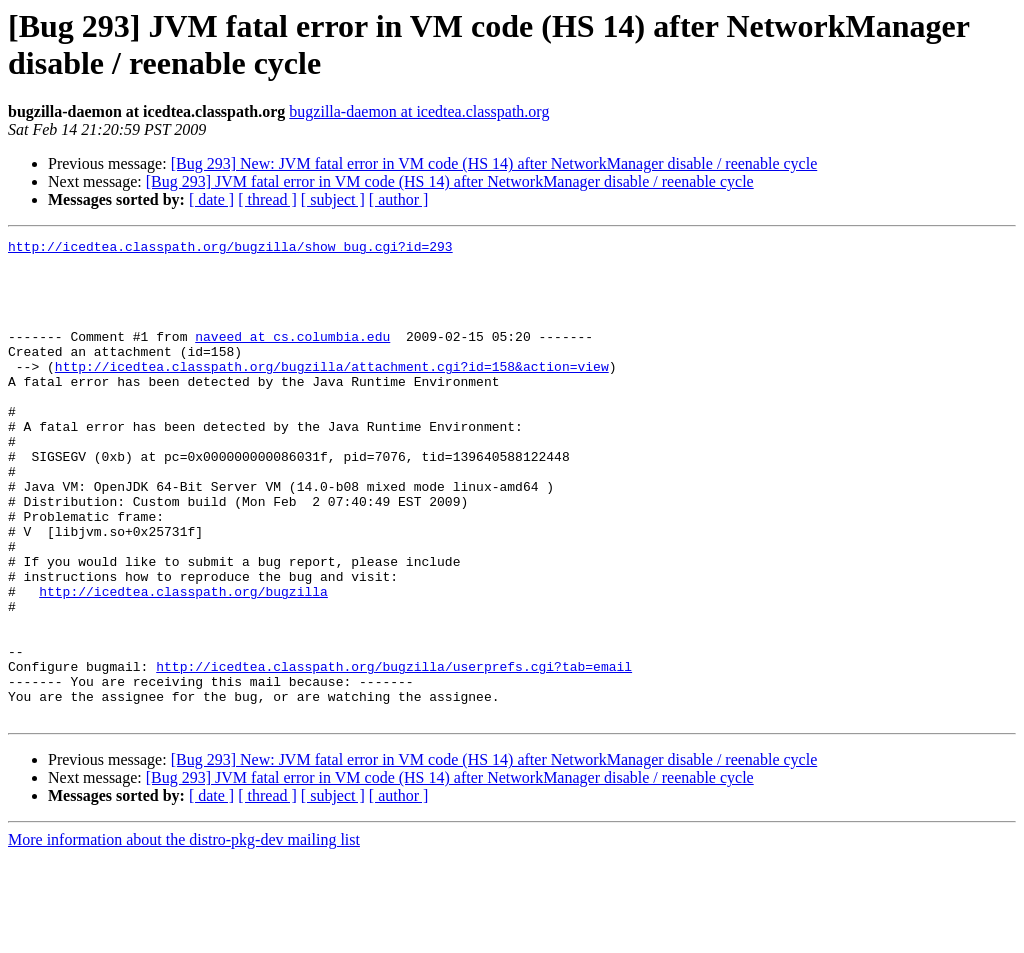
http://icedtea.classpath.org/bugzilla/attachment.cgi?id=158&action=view (332, 393)
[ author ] (399, 199)
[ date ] (211, 199)
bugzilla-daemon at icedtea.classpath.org (419, 111)
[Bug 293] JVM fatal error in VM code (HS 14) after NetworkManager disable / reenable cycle (450, 181)
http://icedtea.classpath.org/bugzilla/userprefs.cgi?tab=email (394, 753)
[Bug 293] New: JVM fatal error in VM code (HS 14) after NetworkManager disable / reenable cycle (494, 163)
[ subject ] (333, 199)
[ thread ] (267, 199)
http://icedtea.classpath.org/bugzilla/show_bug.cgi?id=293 (230, 249)
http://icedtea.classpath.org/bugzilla (183, 663)
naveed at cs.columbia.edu (292, 357)
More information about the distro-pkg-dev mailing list (184, 935)
